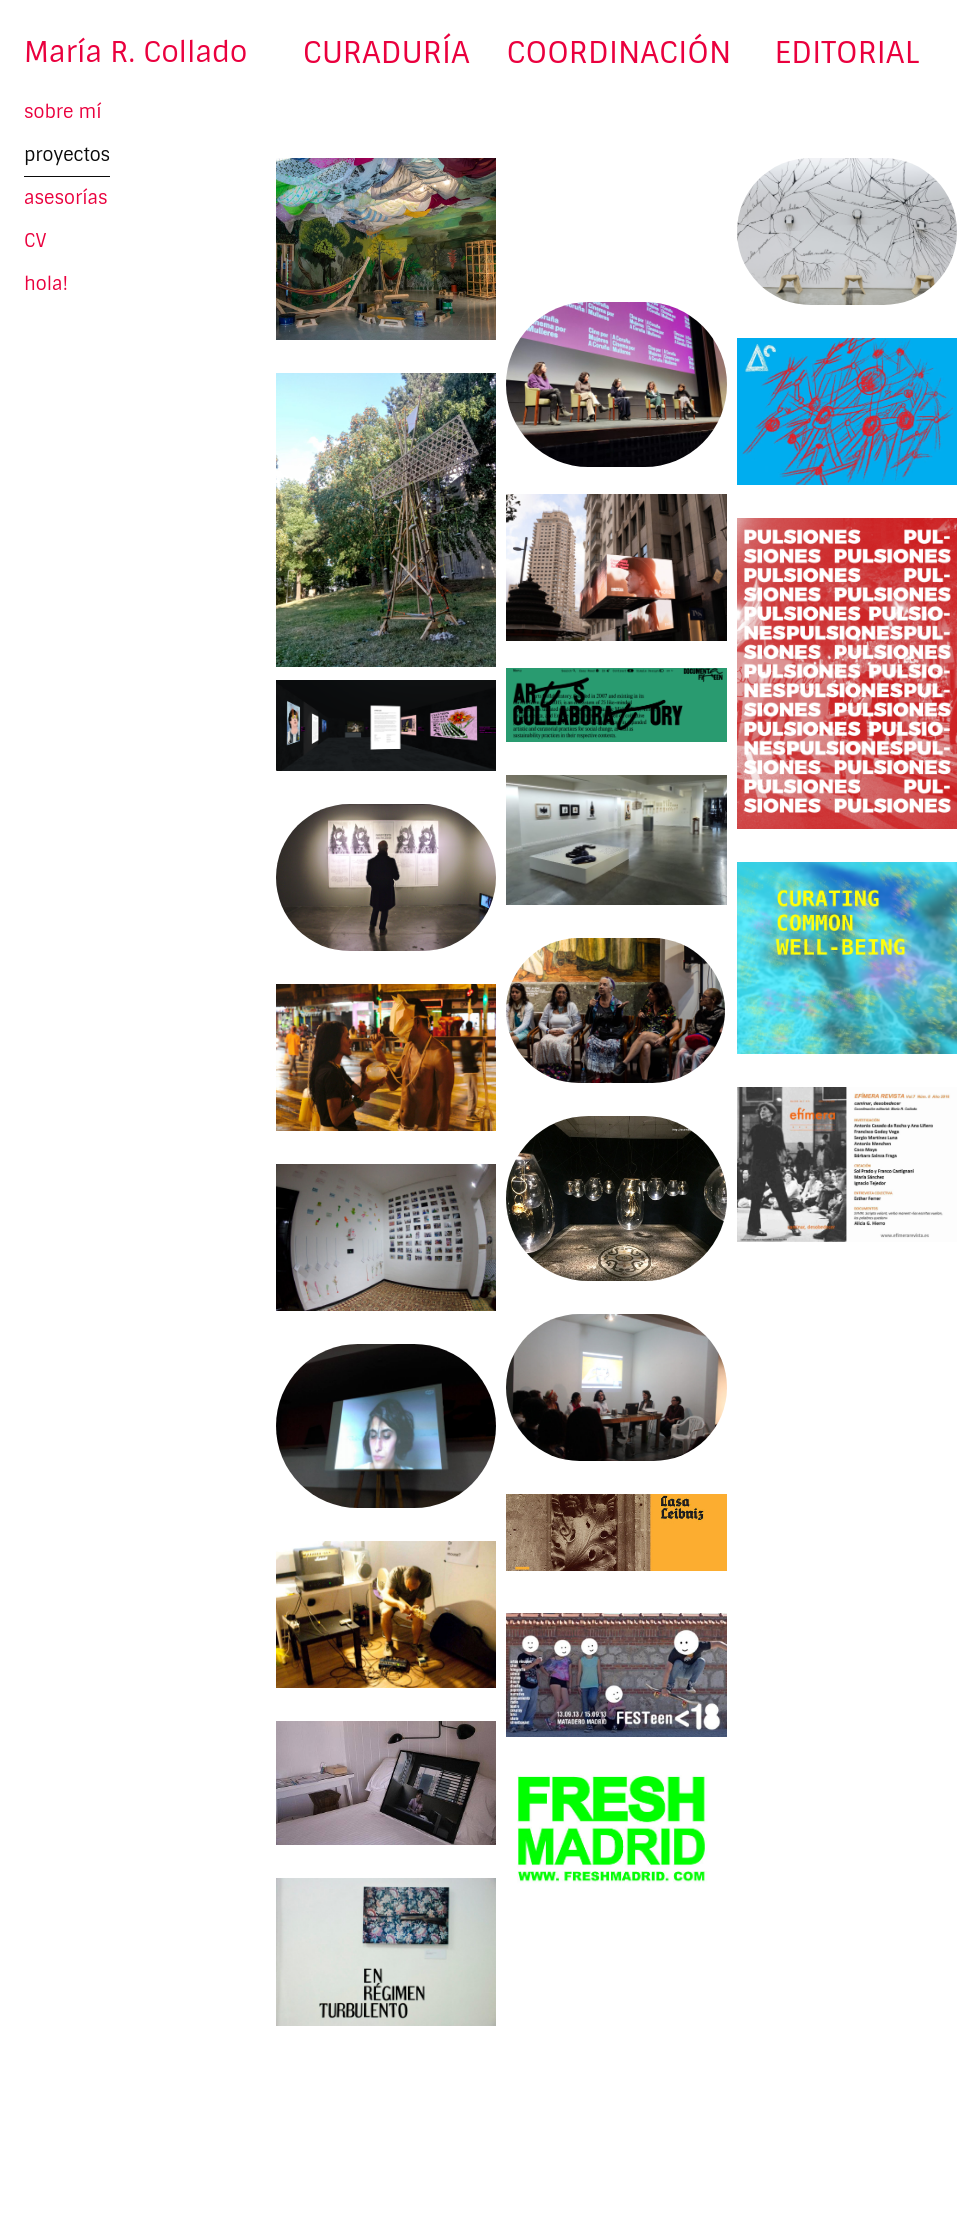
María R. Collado (135, 52)
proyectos (67, 155)
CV (35, 241)
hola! (46, 284)
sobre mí (63, 112)
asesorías (66, 198)
